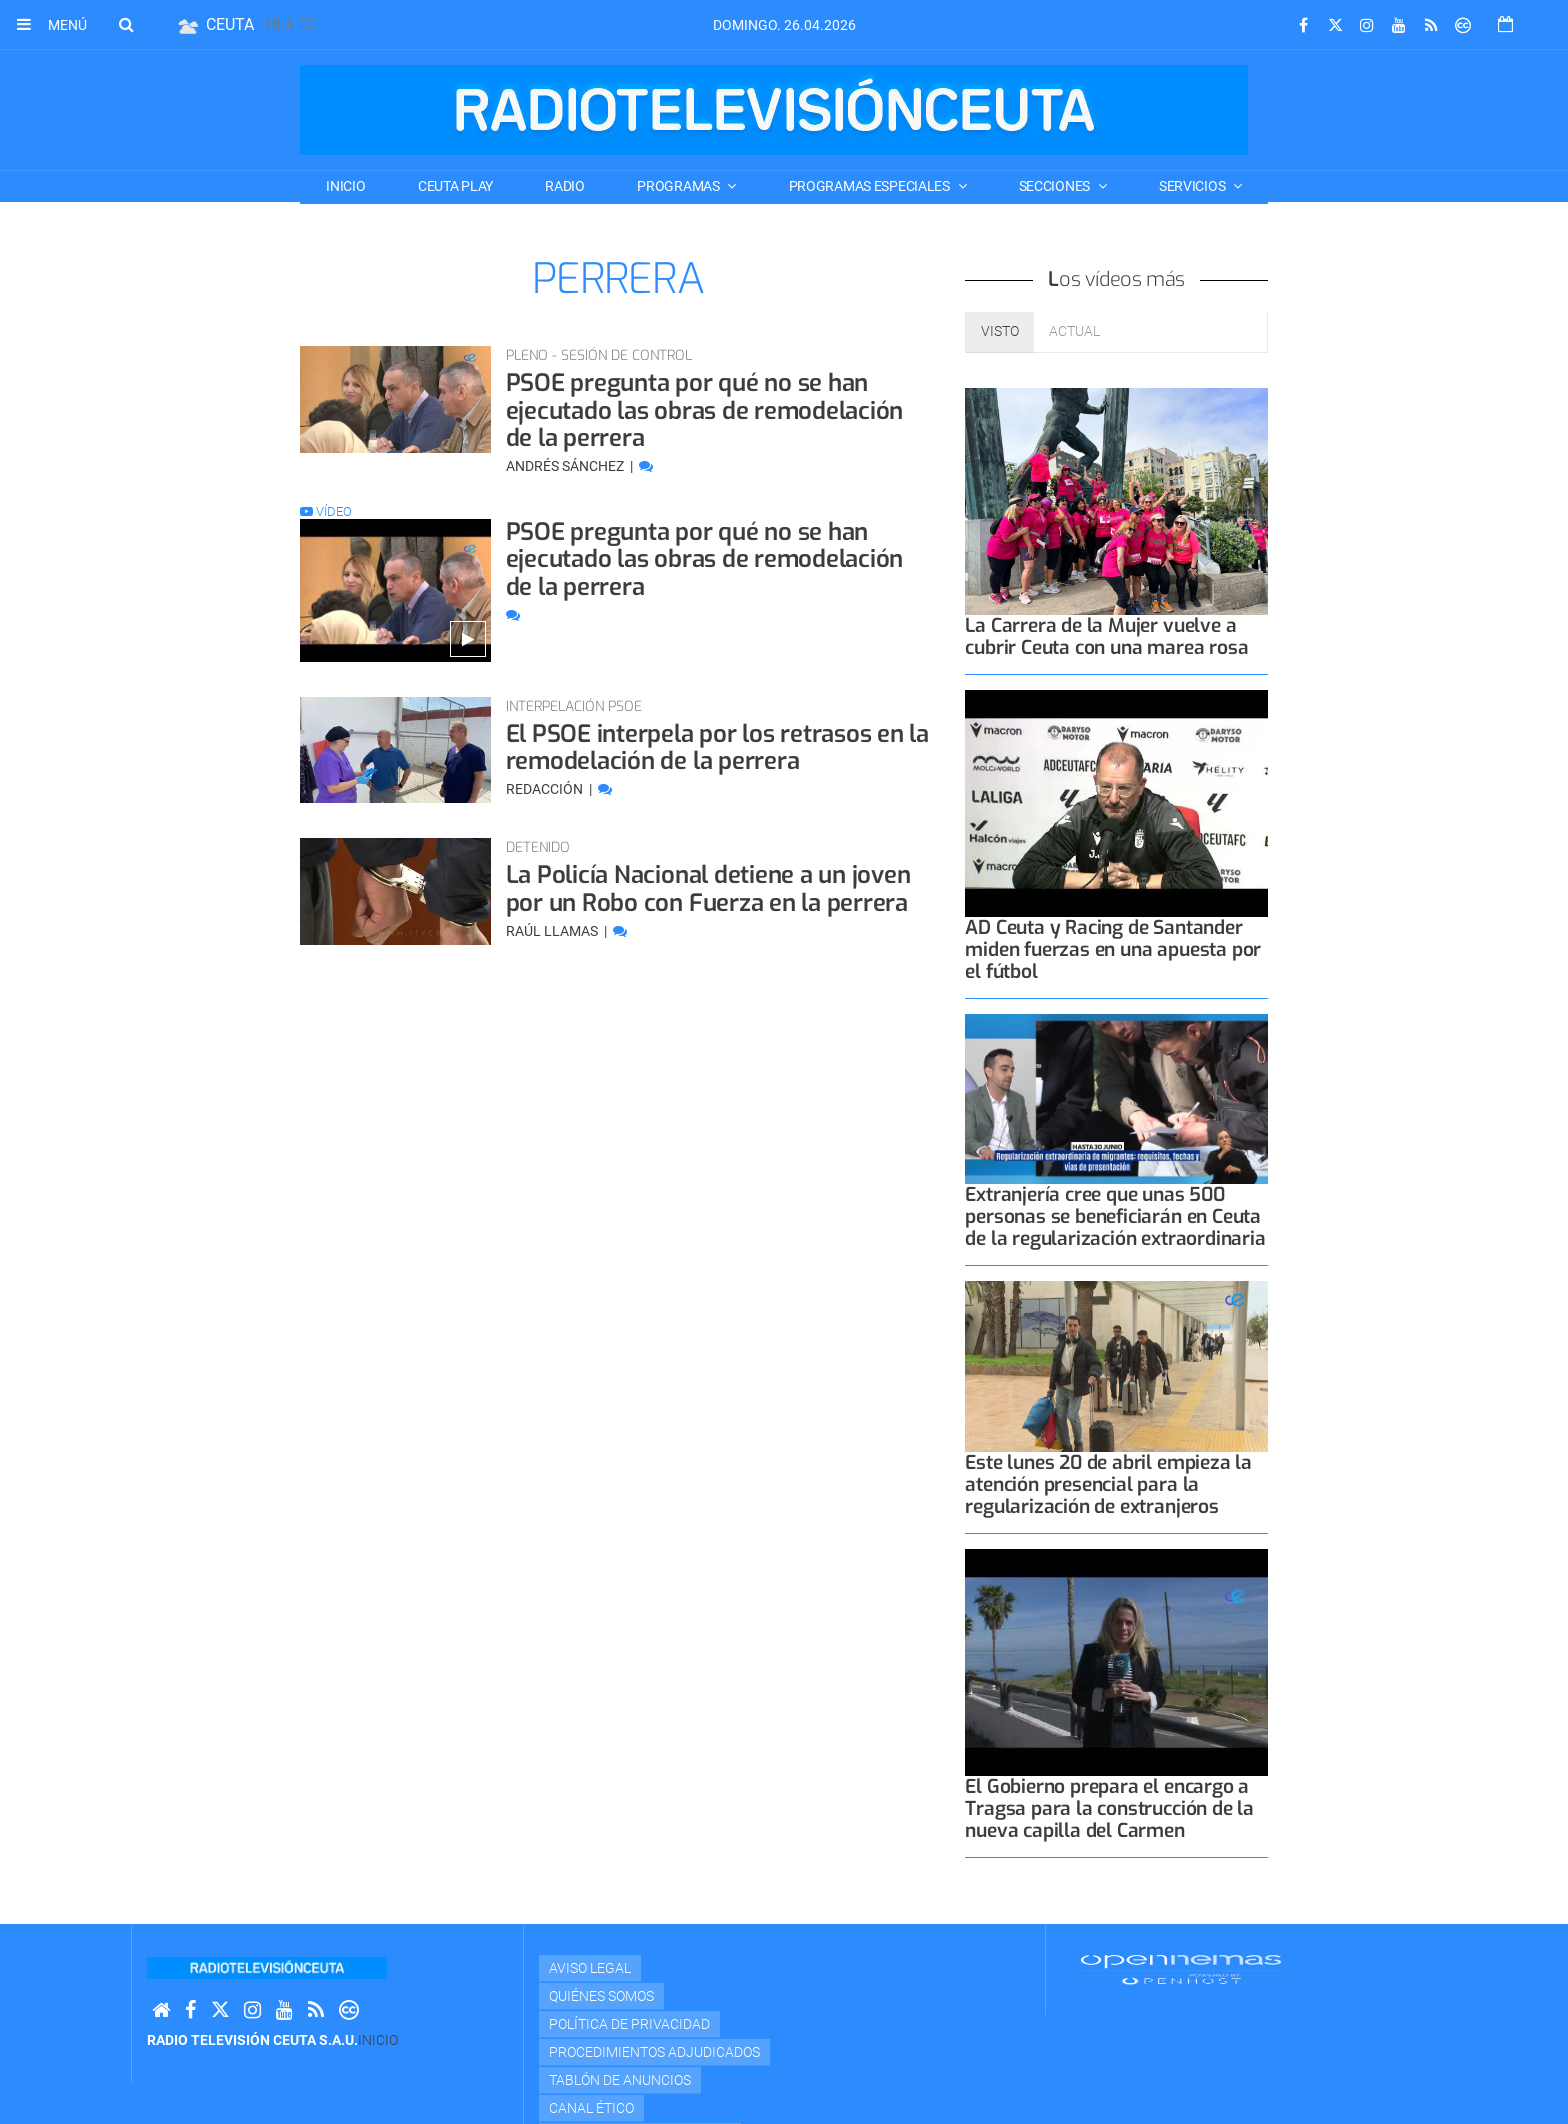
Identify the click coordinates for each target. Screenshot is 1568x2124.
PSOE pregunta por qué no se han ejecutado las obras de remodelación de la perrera (705, 410)
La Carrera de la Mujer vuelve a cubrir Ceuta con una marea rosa (1106, 636)
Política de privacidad (629, 2024)
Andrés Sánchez (566, 466)
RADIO (565, 186)
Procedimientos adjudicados (654, 2052)
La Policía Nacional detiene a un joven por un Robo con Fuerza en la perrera (708, 889)
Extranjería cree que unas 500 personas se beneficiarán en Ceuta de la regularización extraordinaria (1115, 1216)
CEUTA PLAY (455, 186)
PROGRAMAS (679, 186)
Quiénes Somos (601, 1996)
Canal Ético (591, 2108)
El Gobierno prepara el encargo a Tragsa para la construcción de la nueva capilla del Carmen (1109, 1808)
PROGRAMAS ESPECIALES (871, 186)
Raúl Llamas (553, 931)
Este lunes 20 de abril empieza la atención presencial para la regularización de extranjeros (1108, 1484)
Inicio (345, 186)
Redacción (546, 789)
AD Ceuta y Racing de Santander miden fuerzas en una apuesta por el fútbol (1113, 949)
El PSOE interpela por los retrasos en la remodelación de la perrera (717, 748)
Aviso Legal (590, 1968)
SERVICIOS (1193, 186)
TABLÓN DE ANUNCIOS (620, 2080)
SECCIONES (1056, 186)
